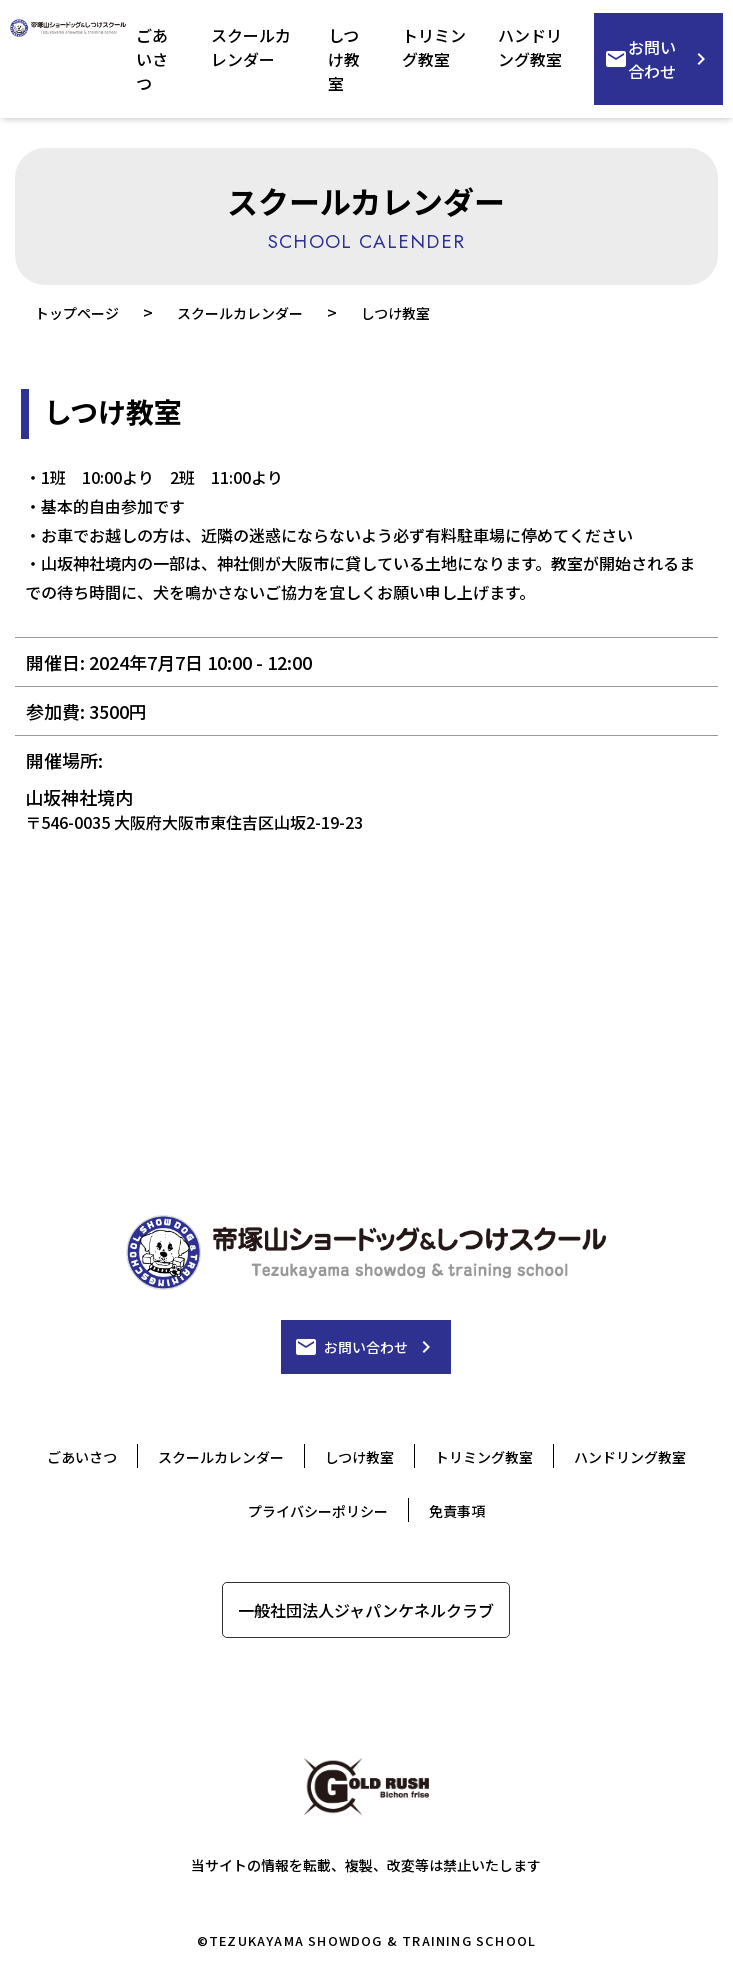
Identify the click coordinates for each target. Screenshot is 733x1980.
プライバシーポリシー (318, 1511)
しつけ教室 (344, 59)
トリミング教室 (434, 47)
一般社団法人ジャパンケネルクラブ (366, 1610)
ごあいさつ (152, 59)
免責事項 (457, 1511)
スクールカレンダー (251, 47)
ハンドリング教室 (530, 47)
